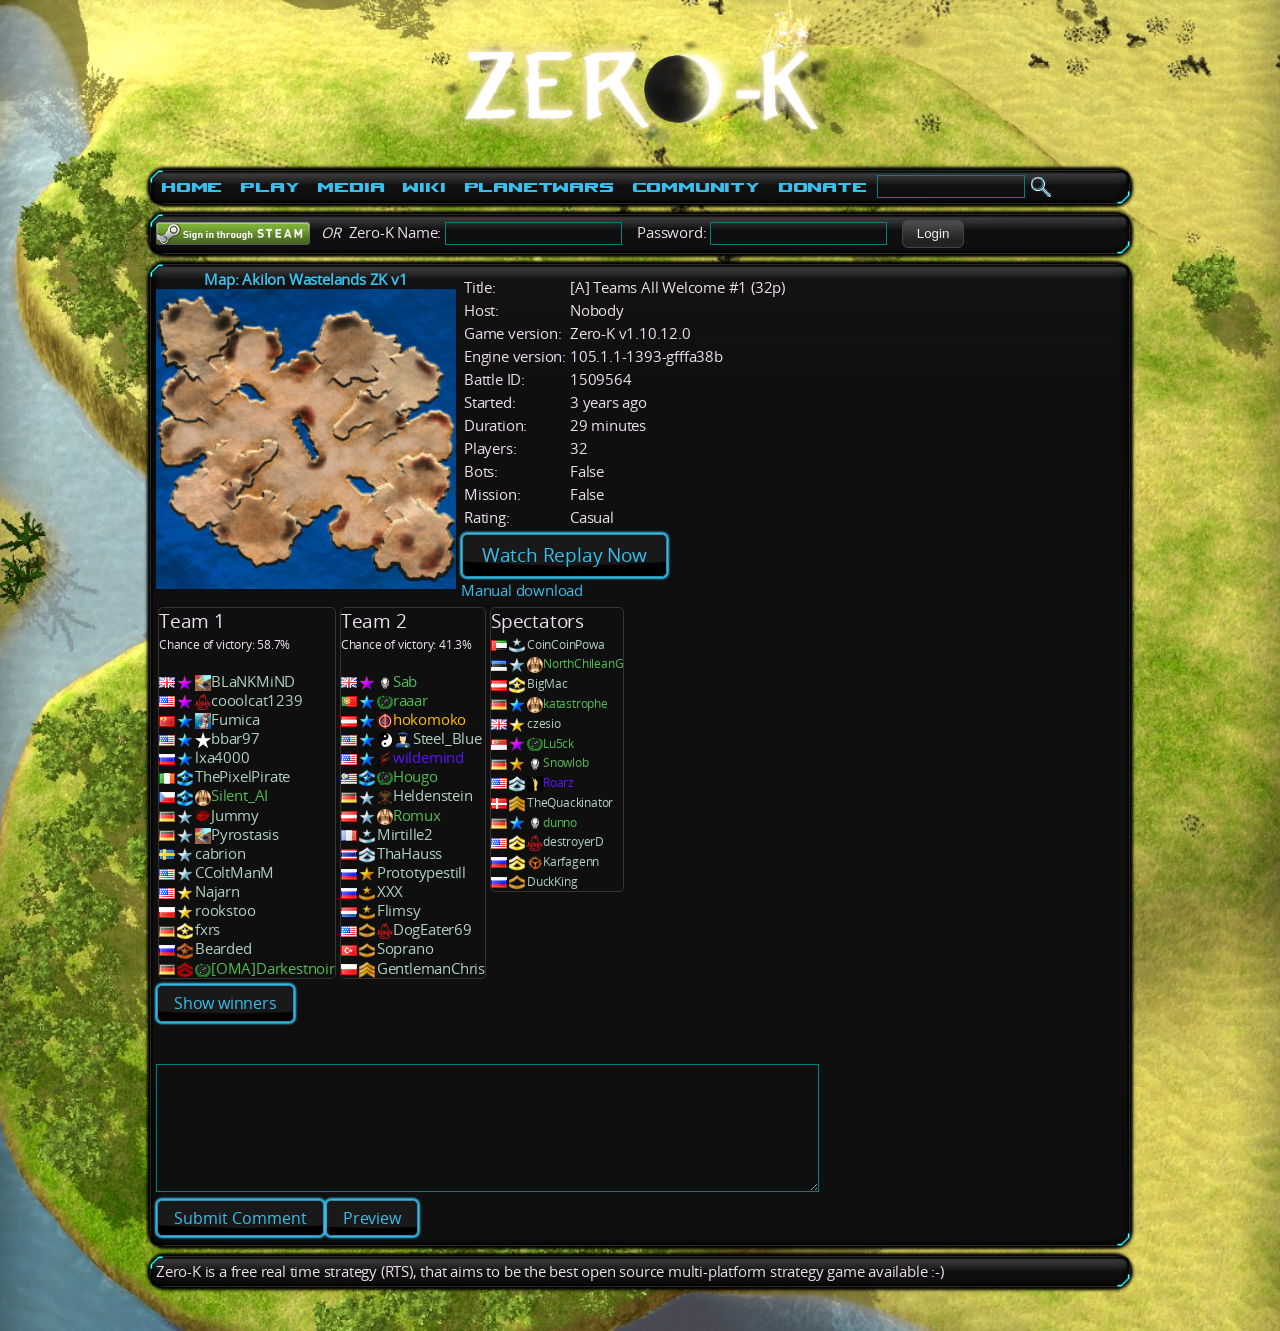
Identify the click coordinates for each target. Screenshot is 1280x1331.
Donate (822, 187)
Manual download (522, 590)
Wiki (423, 187)
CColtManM (234, 872)
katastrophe (575, 703)
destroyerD (573, 841)
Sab (405, 681)
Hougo (415, 776)
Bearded (223, 948)
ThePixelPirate (242, 776)
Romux (417, 815)
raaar (410, 700)
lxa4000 (222, 757)
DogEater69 (432, 929)
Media (350, 187)
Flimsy (399, 910)
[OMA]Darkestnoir (273, 968)
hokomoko (429, 719)
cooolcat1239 (257, 700)
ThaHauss (409, 853)
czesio (544, 723)
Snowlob (566, 762)
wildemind (428, 757)
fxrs (207, 929)
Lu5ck (558, 743)
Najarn (217, 891)
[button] (932, 234)
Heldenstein (433, 795)
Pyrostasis (245, 834)
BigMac (547, 683)
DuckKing (552, 881)
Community (696, 187)
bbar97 (235, 738)
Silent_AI (239, 795)
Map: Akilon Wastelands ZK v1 (305, 279)
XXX (390, 891)
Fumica (235, 719)
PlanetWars (539, 187)
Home (191, 187)
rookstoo (225, 910)
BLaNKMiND (253, 681)
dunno (560, 822)
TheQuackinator (570, 802)
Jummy (235, 815)
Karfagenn (571, 861)
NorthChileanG (583, 663)
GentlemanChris (431, 968)
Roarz (558, 782)
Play (269, 187)
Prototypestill (421, 872)
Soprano (405, 948)
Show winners (225, 1003)
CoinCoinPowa (566, 644)
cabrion (220, 853)
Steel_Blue (447, 738)
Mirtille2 (405, 834)
